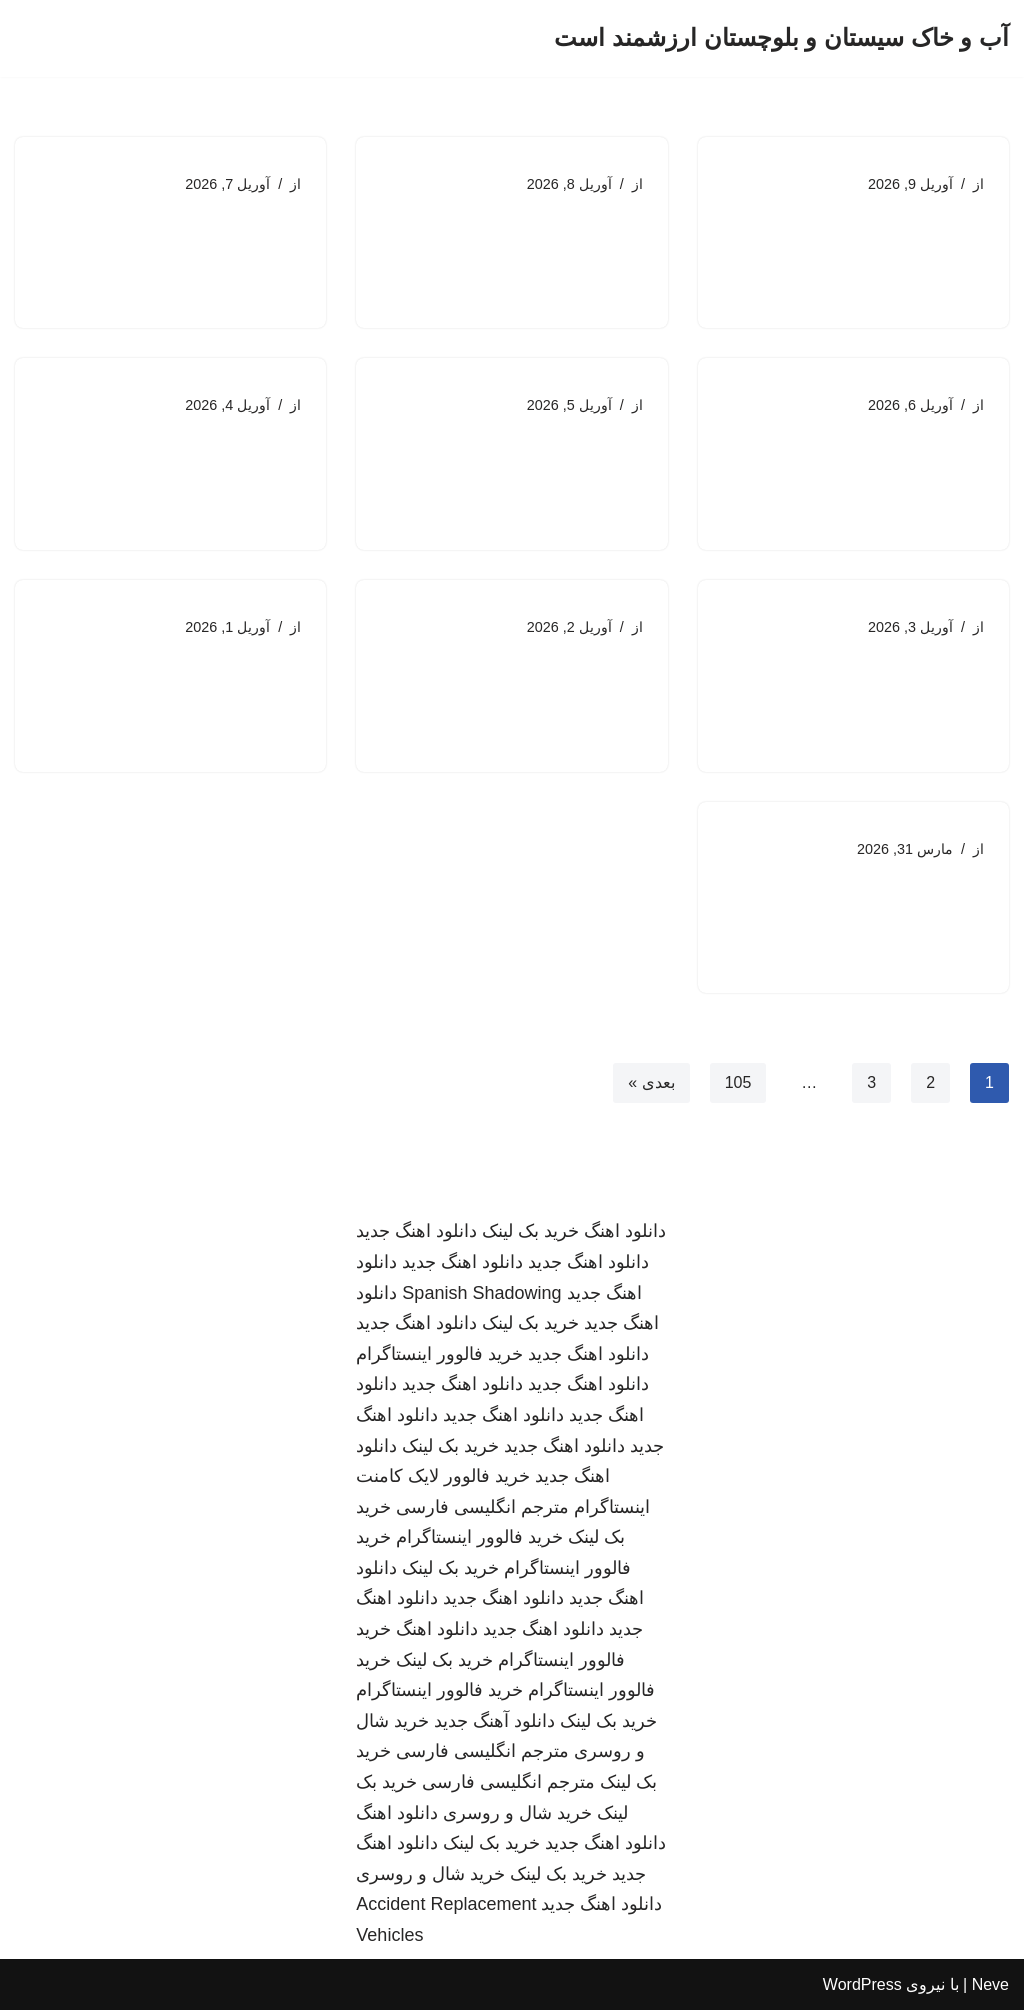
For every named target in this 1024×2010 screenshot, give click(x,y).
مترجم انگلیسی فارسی (482, 1507)
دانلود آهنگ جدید (494, 1721)
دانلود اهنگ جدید (416, 1232)
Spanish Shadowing (481, 1293)
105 (738, 1082)
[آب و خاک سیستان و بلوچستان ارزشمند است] (781, 38)
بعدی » (651, 1082)
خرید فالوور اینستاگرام (439, 1354)
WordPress (862, 1984)
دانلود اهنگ (625, 1232)
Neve (990, 1984)
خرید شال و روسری (517, 1813)
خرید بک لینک (530, 1232)
